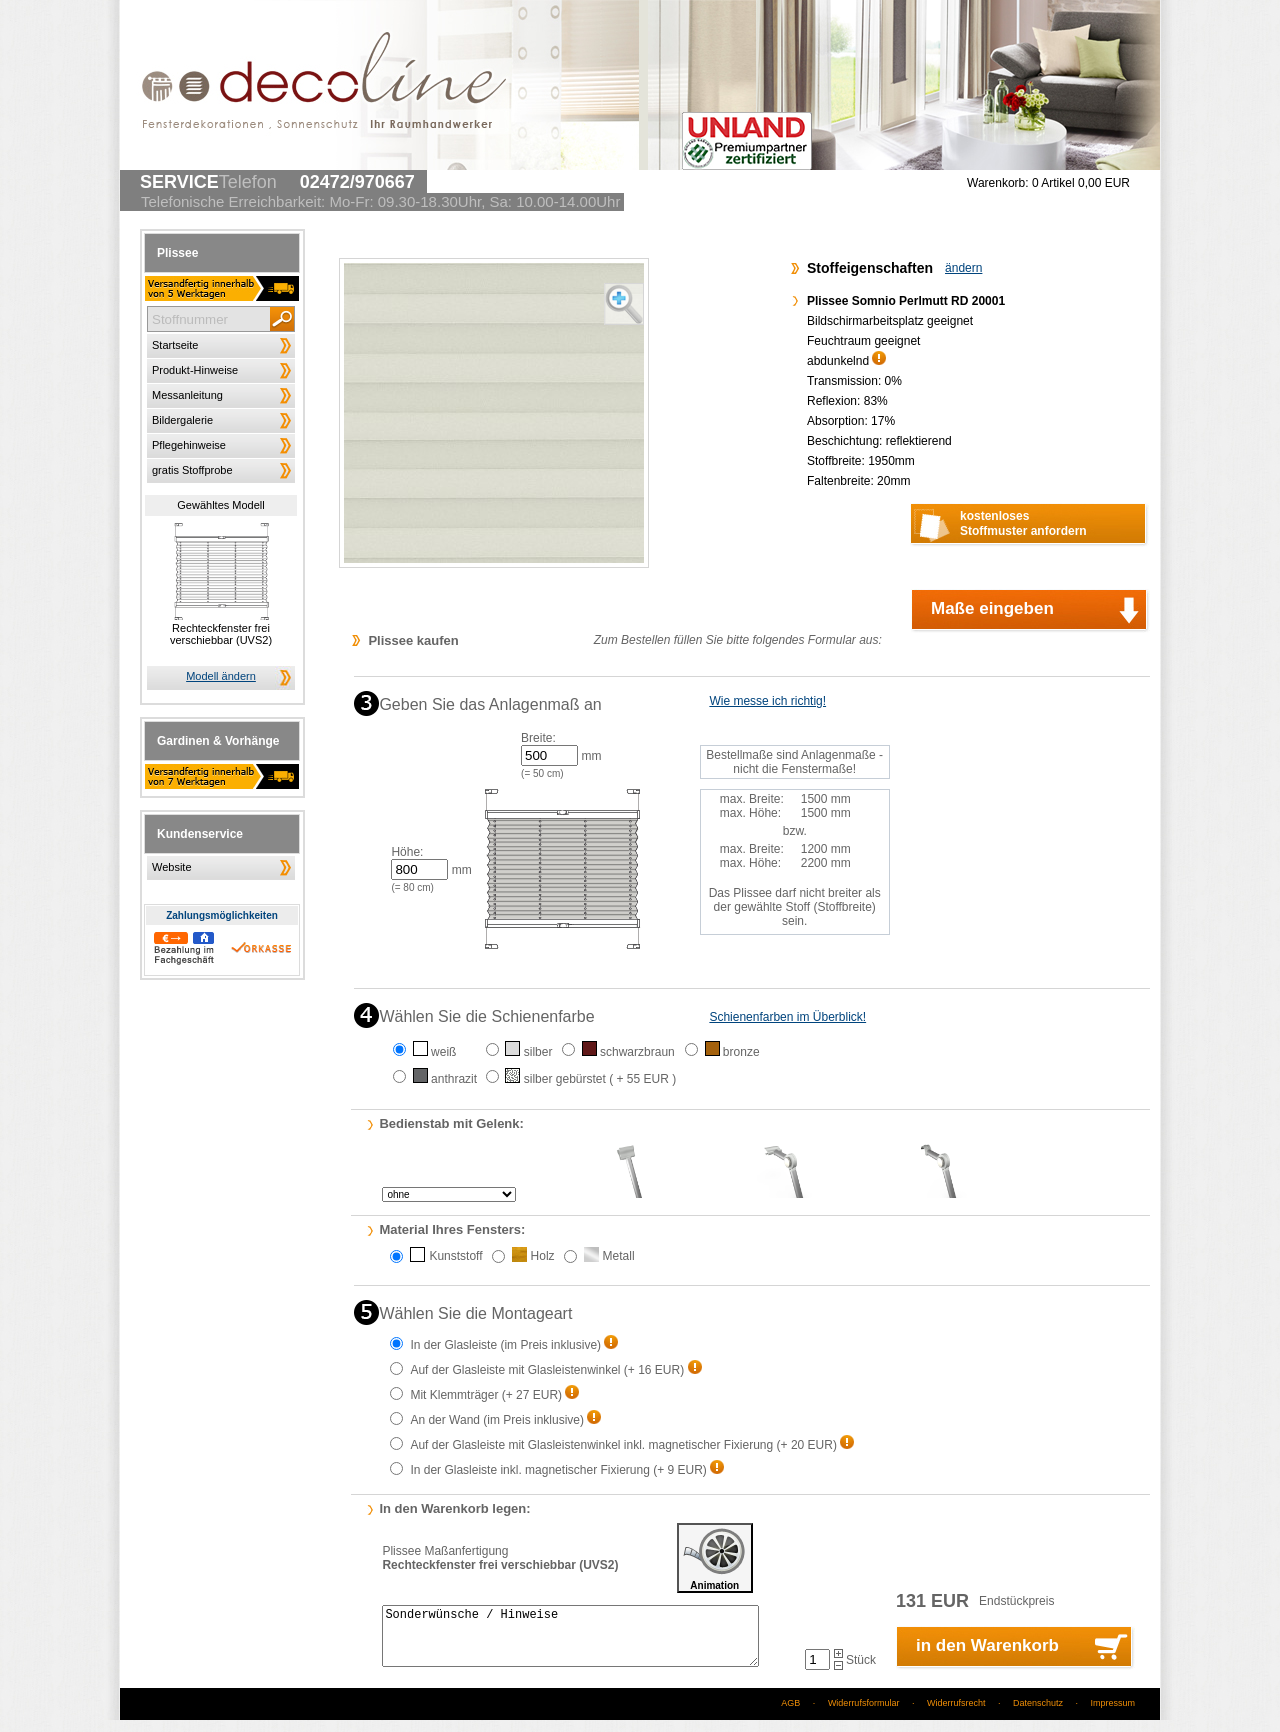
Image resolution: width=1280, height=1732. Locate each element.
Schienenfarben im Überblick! (787, 1017)
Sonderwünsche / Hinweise (570, 1642)
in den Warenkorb (987, 1657)
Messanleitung (187, 395)
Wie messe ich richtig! (767, 701)
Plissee (177, 253)
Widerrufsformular (864, 1715)
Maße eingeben (992, 608)
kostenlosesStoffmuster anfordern (1023, 523)
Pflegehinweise (189, 445)
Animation (715, 1558)
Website (172, 867)
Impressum (1112, 1715)
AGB (790, 1715)
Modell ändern (221, 676)
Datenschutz (1038, 1715)
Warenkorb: (998, 183)
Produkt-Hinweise (195, 370)
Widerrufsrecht (956, 1715)
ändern (963, 268)
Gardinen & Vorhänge (218, 741)
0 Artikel (1081, 183)
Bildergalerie (182, 420)
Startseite (175, 345)
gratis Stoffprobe (192, 470)
